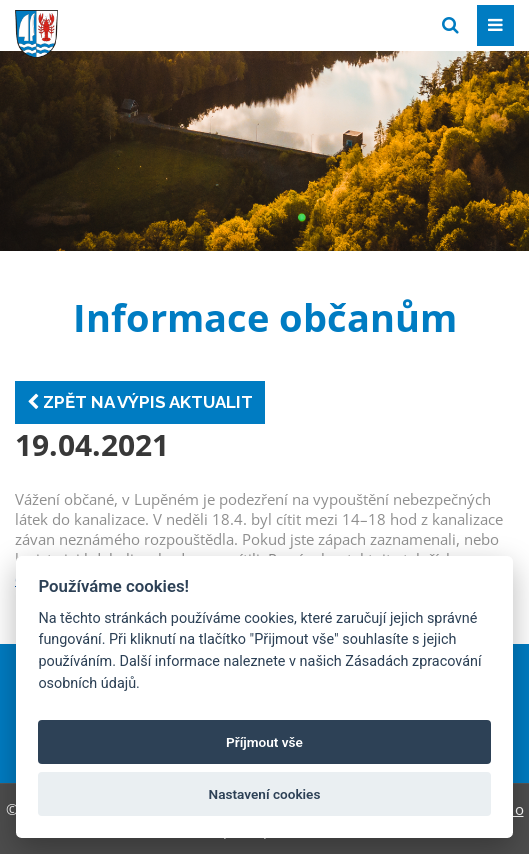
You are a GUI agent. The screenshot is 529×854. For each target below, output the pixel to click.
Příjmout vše (264, 742)
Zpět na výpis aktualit (140, 402)
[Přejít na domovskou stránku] (165, 24)
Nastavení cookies (265, 794)
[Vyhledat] (450, 25)
